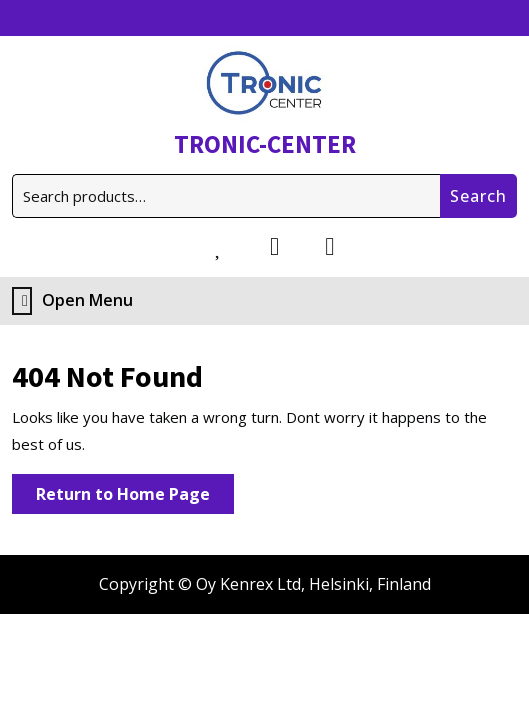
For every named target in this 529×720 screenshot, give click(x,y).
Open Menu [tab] (72, 301)
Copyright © (145, 584)
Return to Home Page (135, 497)
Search (478, 196)
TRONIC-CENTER (265, 144)
